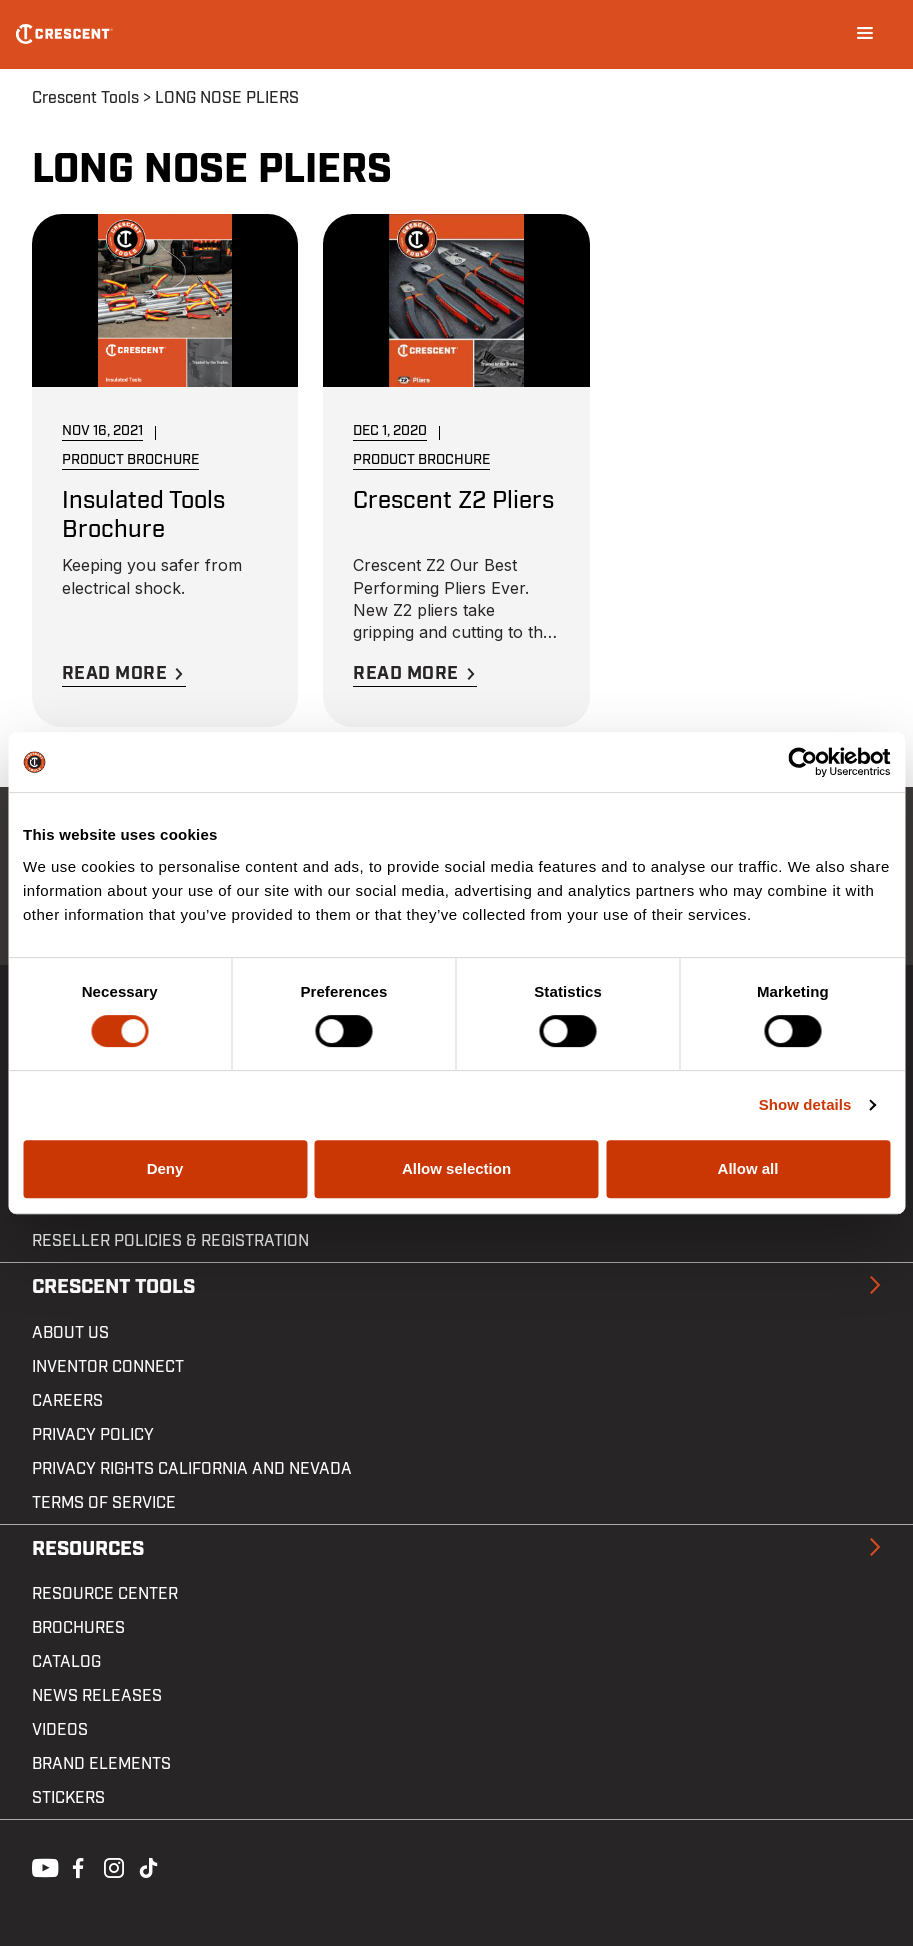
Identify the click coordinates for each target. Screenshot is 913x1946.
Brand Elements (101, 1764)
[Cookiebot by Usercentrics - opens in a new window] (802, 762)
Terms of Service (104, 1503)
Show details (805, 1104)
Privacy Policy (93, 1435)
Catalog (66, 1662)
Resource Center (105, 1594)
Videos (60, 1730)
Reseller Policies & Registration (170, 1241)
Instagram (112, 1866)
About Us (70, 1333)
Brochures (78, 1628)
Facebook (76, 1866)
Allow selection (456, 1168)
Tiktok (148, 1866)
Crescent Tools (85, 98)
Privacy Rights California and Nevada (192, 1469)
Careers (67, 1401)
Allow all (748, 1168)
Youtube (40, 1866)
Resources (88, 1549)
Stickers (68, 1798)
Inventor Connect (108, 1367)
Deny (165, 1168)
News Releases (97, 1696)
